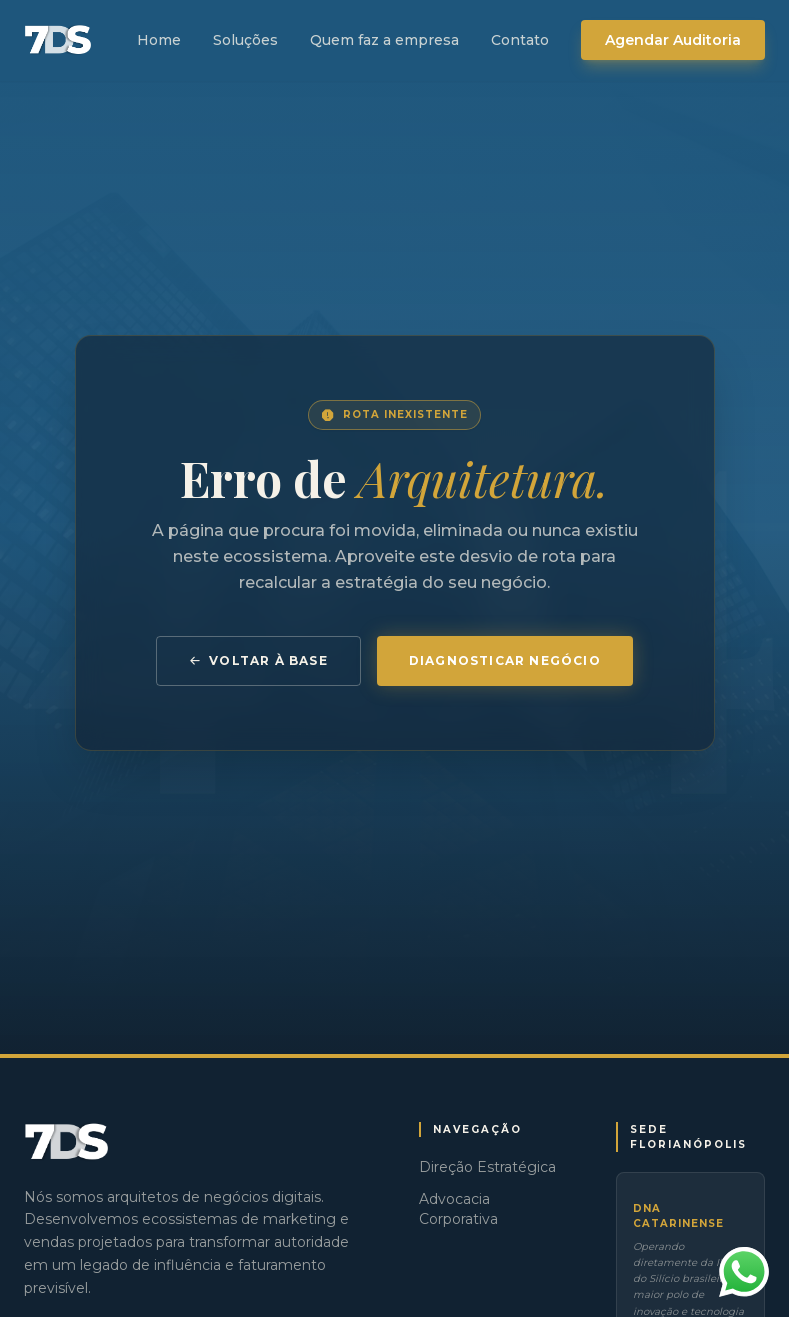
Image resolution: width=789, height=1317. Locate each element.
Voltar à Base (258, 660)
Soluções (245, 40)
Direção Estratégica (487, 1167)
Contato (520, 40)
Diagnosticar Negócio (505, 660)
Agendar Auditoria (673, 40)
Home (159, 40)
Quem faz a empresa (384, 40)
